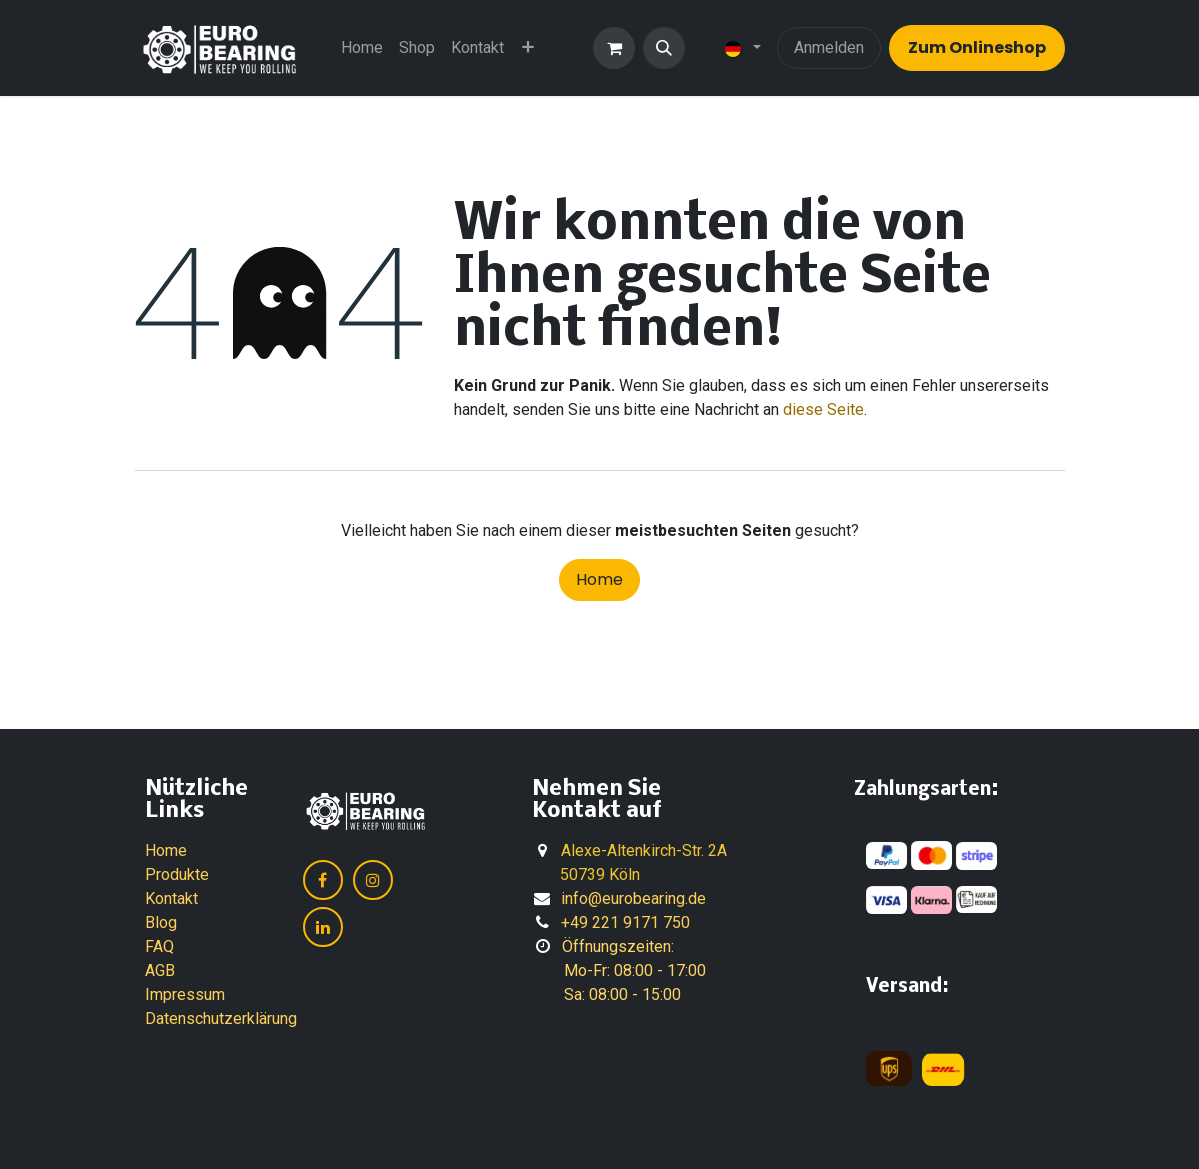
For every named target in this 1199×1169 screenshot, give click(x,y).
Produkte (177, 874)
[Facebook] (323, 880)
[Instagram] (373, 880)
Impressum (185, 994)
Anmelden (829, 47)
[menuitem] (362, 48)
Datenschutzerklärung (221, 1018)
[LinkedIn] (323, 927)
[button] (664, 48)
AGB (160, 970)
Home (599, 579)
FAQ (159, 946)
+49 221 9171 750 (625, 922)
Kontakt (171, 898)
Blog (161, 922)
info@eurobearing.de (633, 898)
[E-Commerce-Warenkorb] (614, 48)
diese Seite (823, 409)
